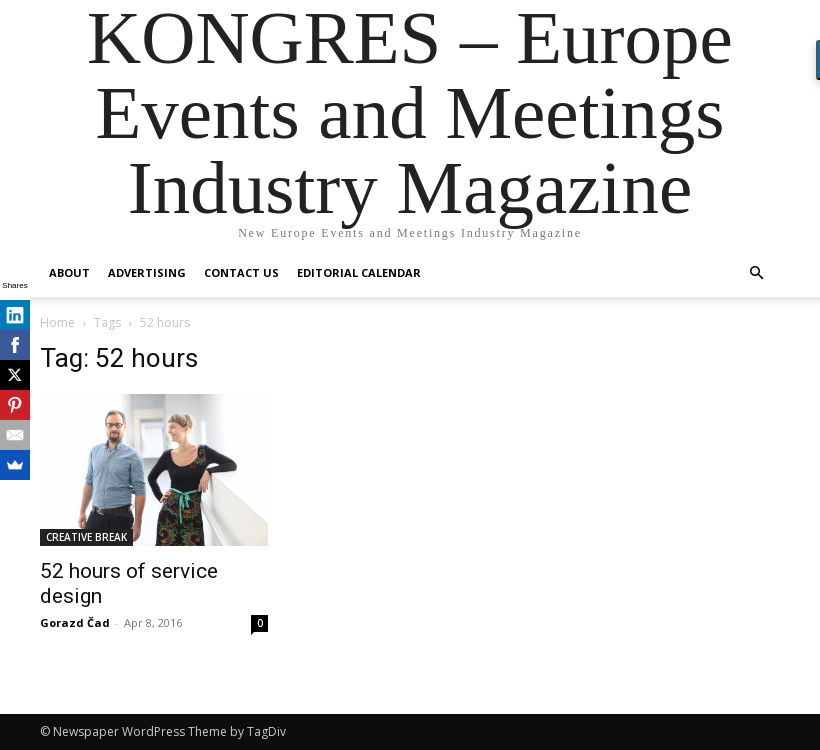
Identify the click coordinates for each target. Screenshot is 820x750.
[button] (756, 273)
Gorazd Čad (75, 622)
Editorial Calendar (359, 272)
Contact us (241, 272)
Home (57, 322)
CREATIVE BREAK (86, 537)
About (69, 272)
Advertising (147, 272)
